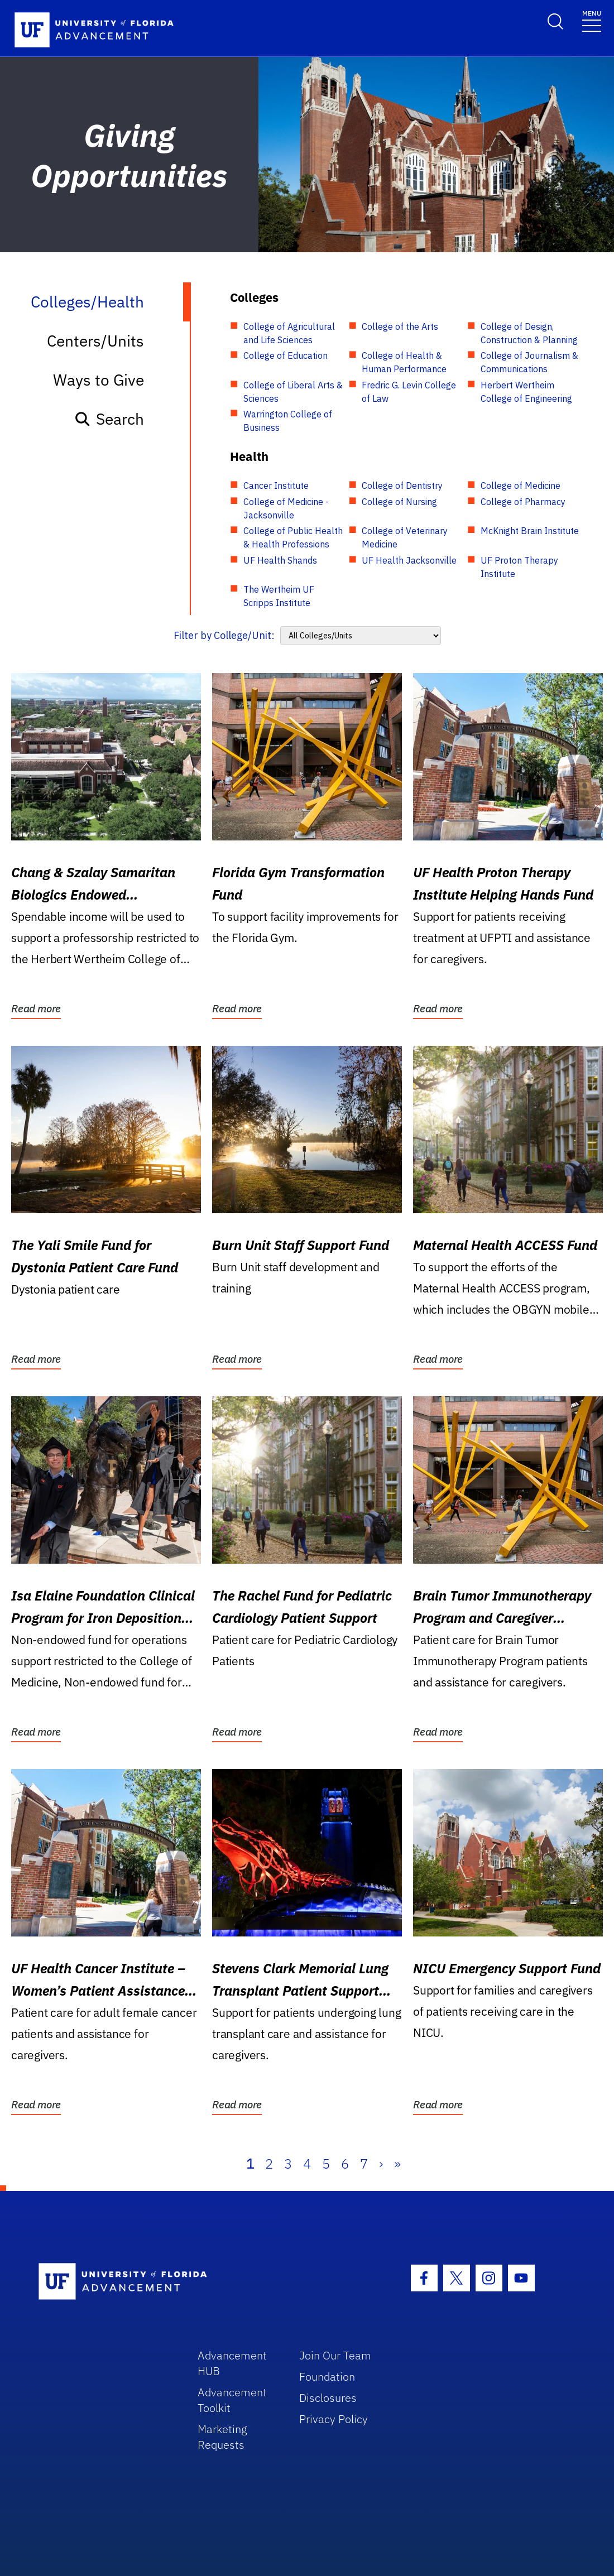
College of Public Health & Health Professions (293, 537)
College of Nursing (399, 501)
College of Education (285, 355)
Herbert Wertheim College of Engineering (526, 391)
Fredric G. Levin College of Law (409, 391)
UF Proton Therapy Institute (519, 567)
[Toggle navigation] (591, 20)
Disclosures (328, 2397)
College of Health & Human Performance (404, 362)
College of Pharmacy (523, 501)
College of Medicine (520, 485)
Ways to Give (98, 379)
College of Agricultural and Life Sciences (289, 333)
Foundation (327, 2376)
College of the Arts (400, 326)
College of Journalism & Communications (529, 362)
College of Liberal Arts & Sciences (293, 391)
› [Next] (381, 2164)
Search (109, 418)
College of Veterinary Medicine (405, 537)
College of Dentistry (402, 485)
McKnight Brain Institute (530, 530)
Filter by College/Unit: (224, 635)
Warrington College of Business (287, 420)
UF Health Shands (280, 560)
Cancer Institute (276, 485)
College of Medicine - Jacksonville (286, 508)
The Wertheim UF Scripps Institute (278, 596)
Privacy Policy (333, 2418)
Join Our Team (335, 2355)
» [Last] (397, 2164)
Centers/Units (95, 340)
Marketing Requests (222, 2436)
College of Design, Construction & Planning (529, 333)
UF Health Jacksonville (409, 560)
